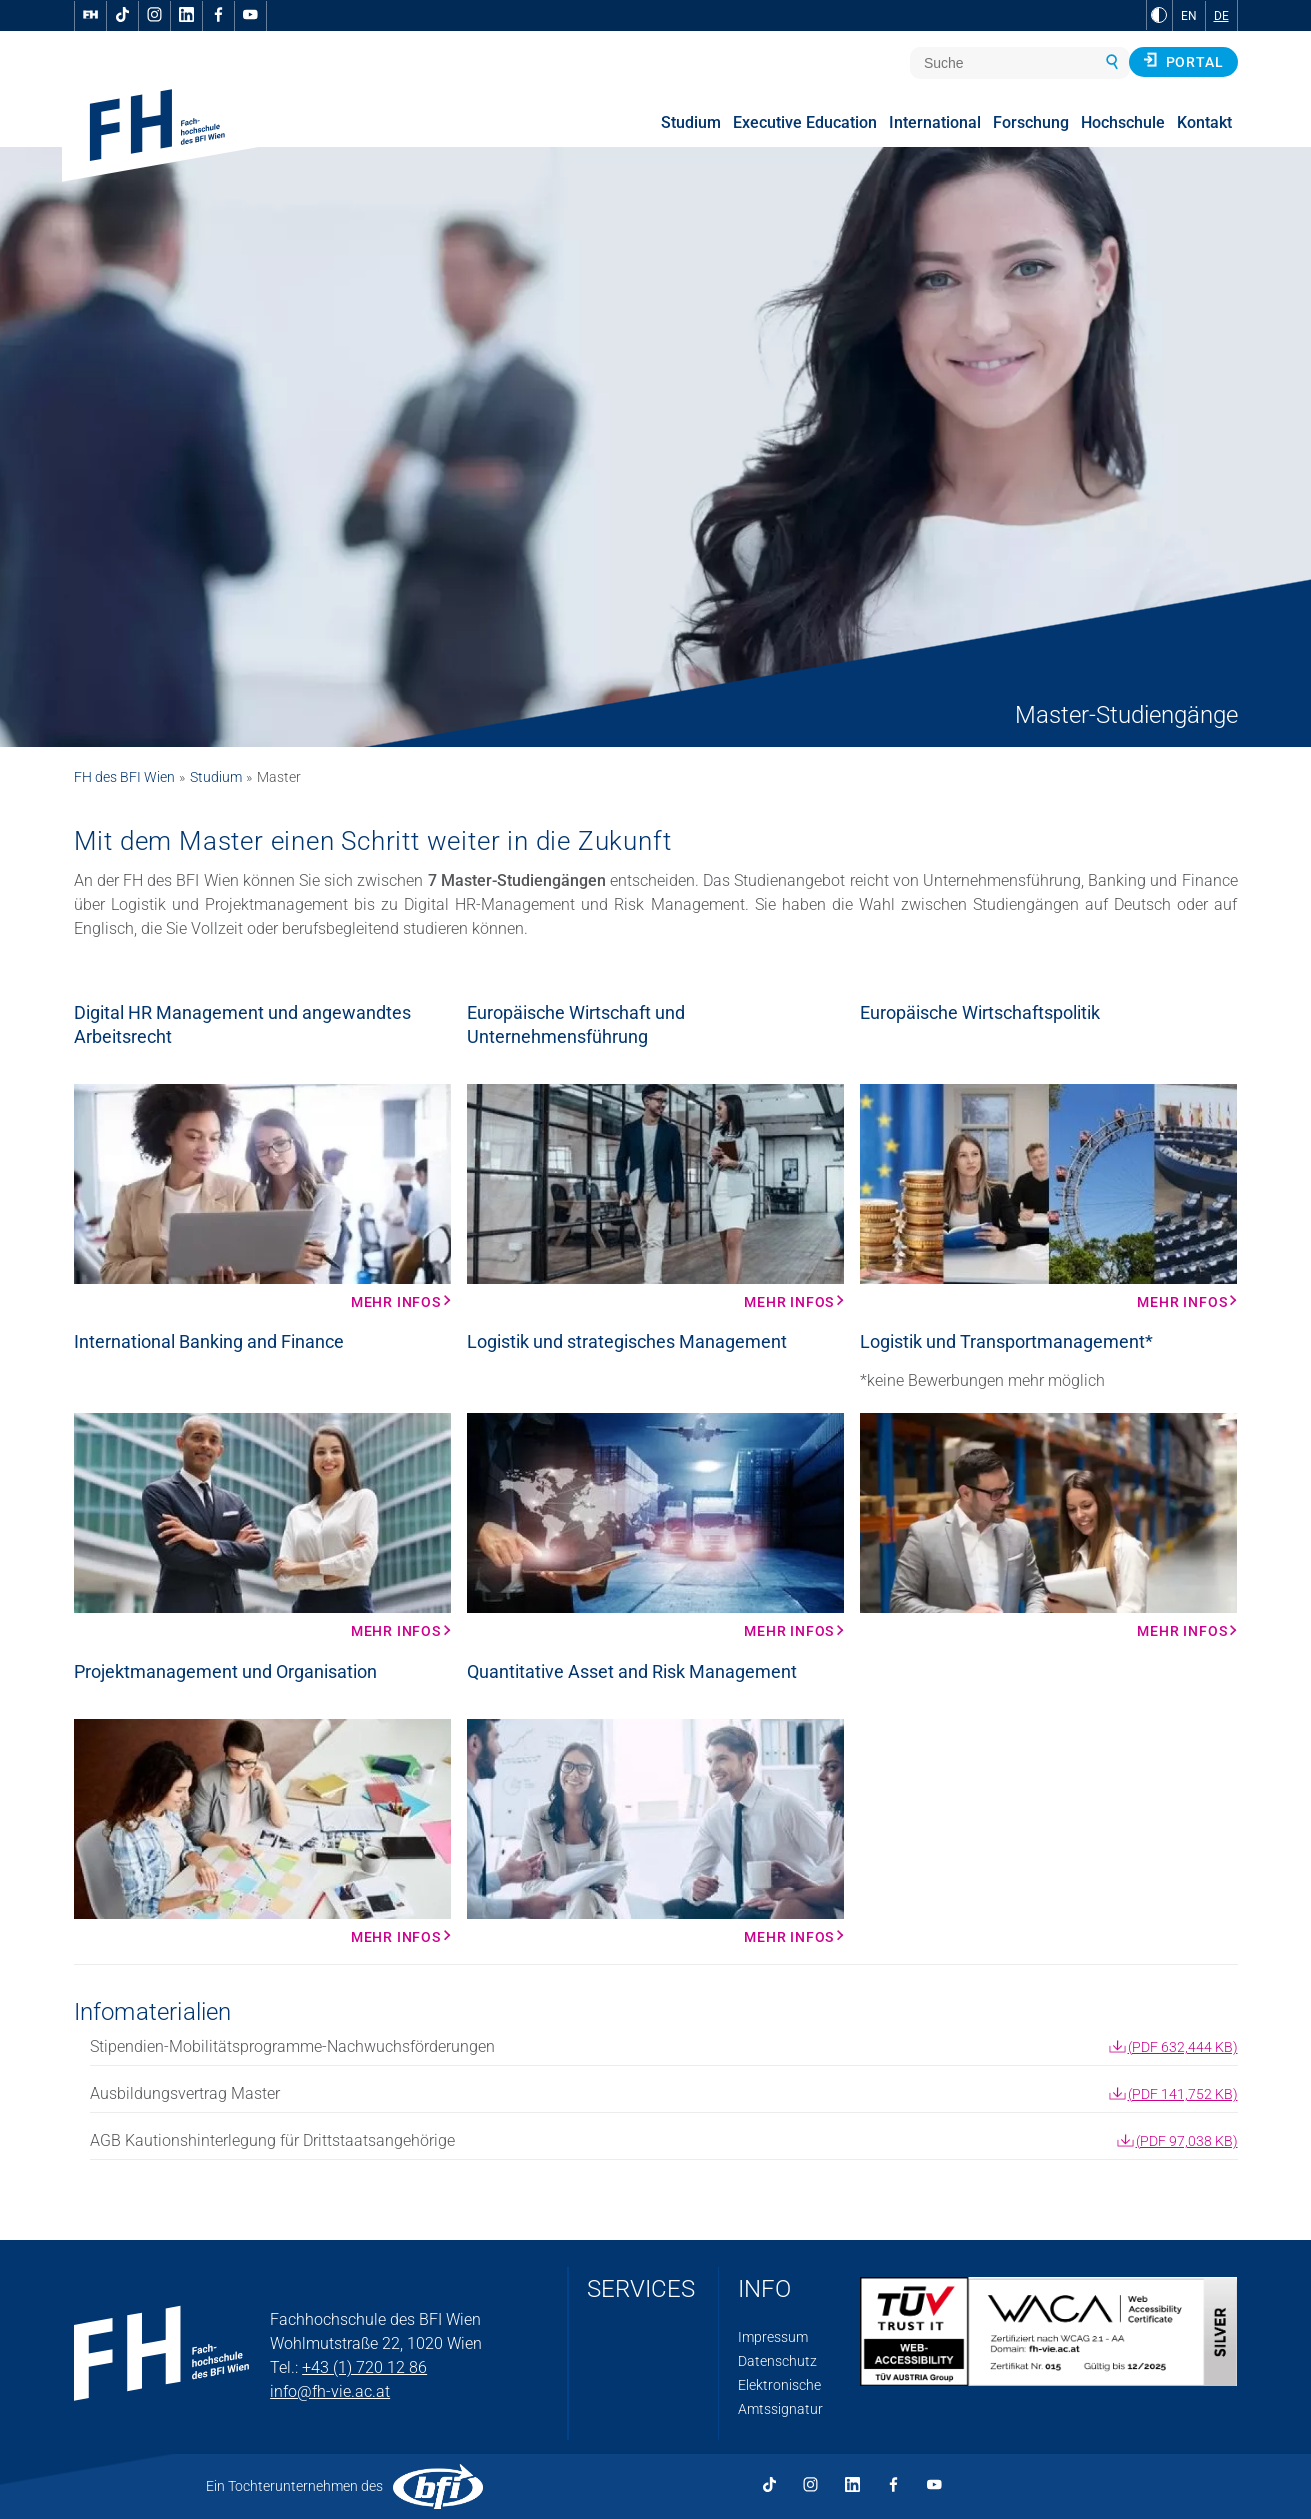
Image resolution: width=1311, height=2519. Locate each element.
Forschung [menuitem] (1031, 122)
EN (1189, 16)
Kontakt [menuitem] (1204, 122)
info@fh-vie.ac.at (330, 2391)
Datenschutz (777, 2361)
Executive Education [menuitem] (805, 122)
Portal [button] (1183, 61)
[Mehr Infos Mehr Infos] (262, 1197)
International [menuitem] (935, 122)
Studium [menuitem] (691, 122)
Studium (216, 777)
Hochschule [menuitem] (1123, 122)
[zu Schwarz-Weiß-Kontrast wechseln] (1159, 15)
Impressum (773, 2337)
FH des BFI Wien (124, 777)
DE (1221, 16)
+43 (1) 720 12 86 (364, 2367)
